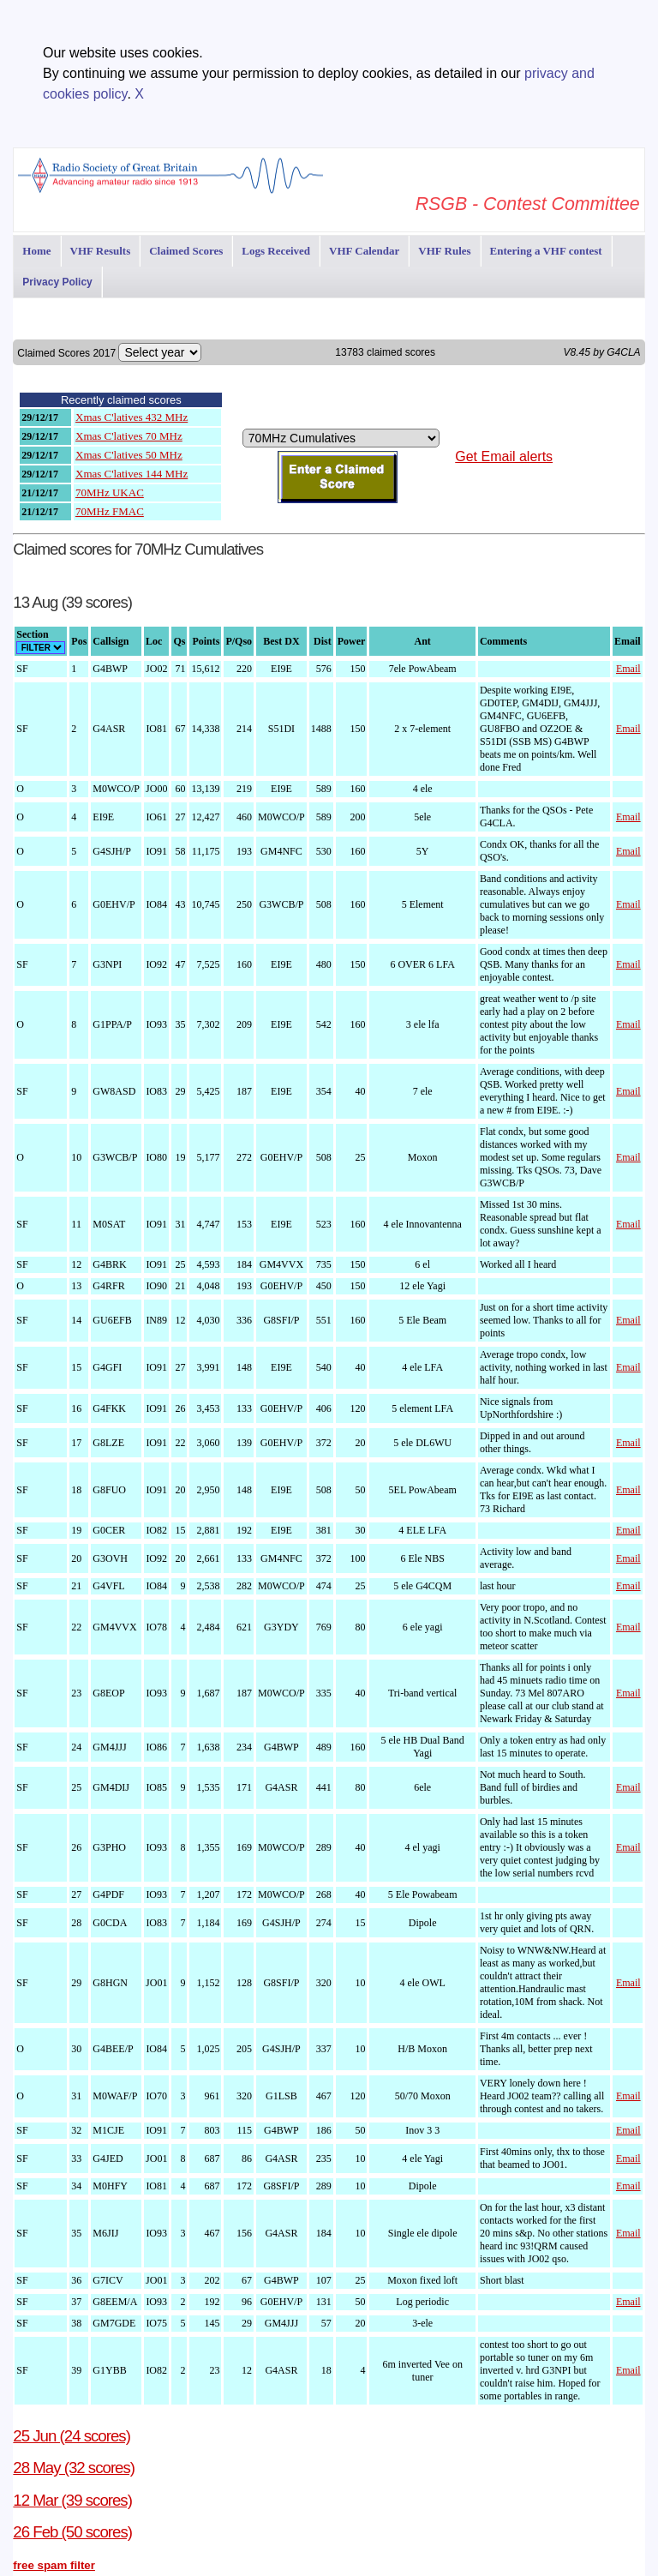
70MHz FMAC (109, 511)
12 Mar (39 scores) (72, 2500)
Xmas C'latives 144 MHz (131, 473)
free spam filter (54, 2565)
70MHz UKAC (109, 492)
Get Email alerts (504, 456)
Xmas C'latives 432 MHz (131, 417)
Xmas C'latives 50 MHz (128, 454)
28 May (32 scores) (74, 2468)
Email (628, 669)
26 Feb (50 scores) (72, 2532)
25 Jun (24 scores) (71, 2436)
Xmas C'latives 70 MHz (128, 435)
